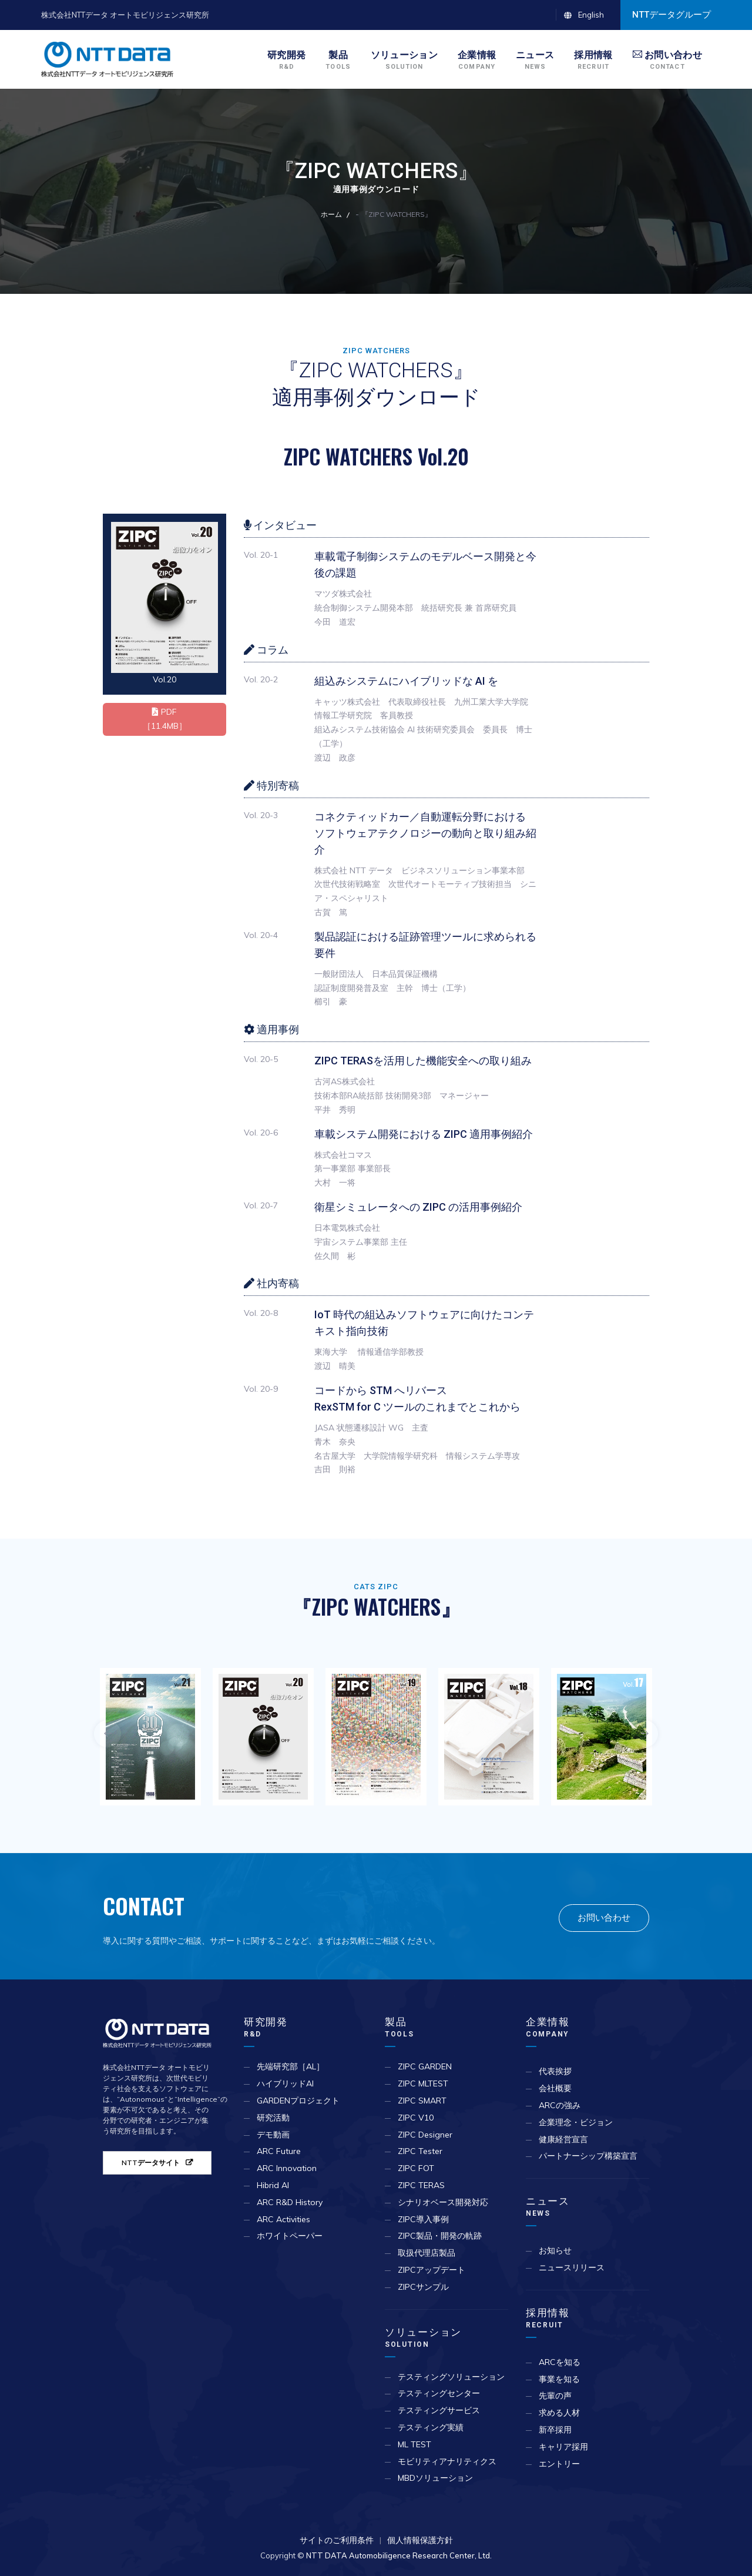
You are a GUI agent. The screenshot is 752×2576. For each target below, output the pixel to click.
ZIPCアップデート (431, 2270)
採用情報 (548, 2318)
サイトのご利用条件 (337, 2540)
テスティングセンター (439, 2393)
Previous (107, 1733)
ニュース (548, 2206)
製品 (399, 2027)
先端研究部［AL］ (290, 2066)
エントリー (559, 2463)
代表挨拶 (555, 2071)
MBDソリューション (435, 2478)
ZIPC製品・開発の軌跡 (440, 2235)
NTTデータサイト (151, 2162)
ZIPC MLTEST (423, 2083)
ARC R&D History (290, 2202)
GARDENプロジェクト (298, 2100)
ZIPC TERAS (421, 2185)
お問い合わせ (604, 1916)
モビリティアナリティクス (447, 2461)
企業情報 (548, 2027)
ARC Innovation (287, 2168)
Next (644, 1733)
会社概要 (555, 2088)
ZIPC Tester (420, 2151)
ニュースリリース (572, 2267)
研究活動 (273, 2117)
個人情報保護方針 (420, 2540)
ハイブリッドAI (285, 2083)
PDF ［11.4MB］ (165, 718)
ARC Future (279, 2151)
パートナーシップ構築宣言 (588, 2155)
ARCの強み (559, 2105)
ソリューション (423, 2337)
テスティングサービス (439, 2410)
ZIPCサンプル (423, 2287)
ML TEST (414, 2444)
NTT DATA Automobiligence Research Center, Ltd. (399, 2555)
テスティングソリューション (451, 2376)
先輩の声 (555, 2395)
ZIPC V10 (416, 2117)
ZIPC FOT (416, 2168)
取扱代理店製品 (426, 2252)
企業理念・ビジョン (576, 2122)
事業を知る (559, 2379)
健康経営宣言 (563, 2139)
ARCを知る (559, 2362)
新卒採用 (555, 2429)
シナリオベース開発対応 (443, 2202)
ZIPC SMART (422, 2100)
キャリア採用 (563, 2446)
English (591, 14)
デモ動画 (273, 2134)
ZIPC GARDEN (425, 2066)
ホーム (331, 214)
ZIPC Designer (425, 2134)
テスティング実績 (431, 2427)
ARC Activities (283, 2219)
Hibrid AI (273, 2185)
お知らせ (555, 2250)
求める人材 (559, 2412)
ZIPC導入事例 (423, 2219)
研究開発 (266, 2027)
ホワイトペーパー (290, 2235)
